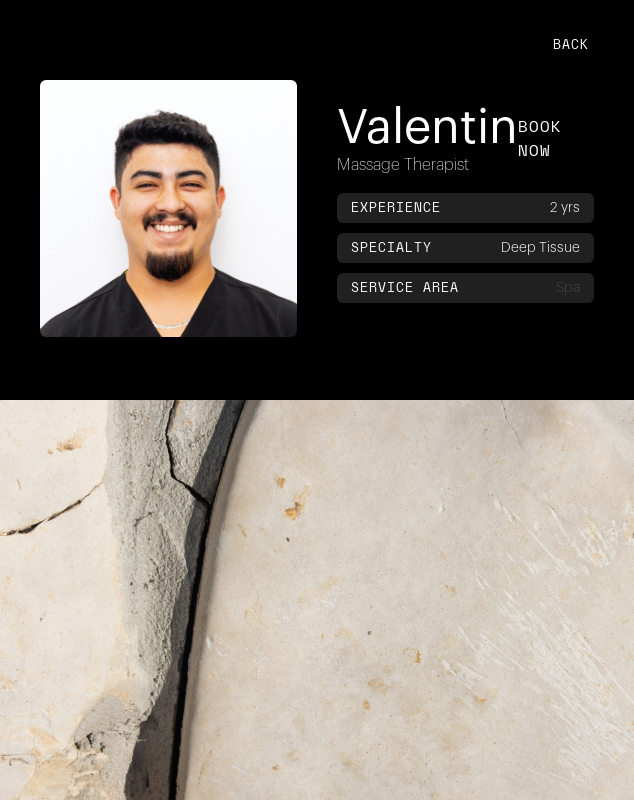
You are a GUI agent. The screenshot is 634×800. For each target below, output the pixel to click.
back (571, 44)
